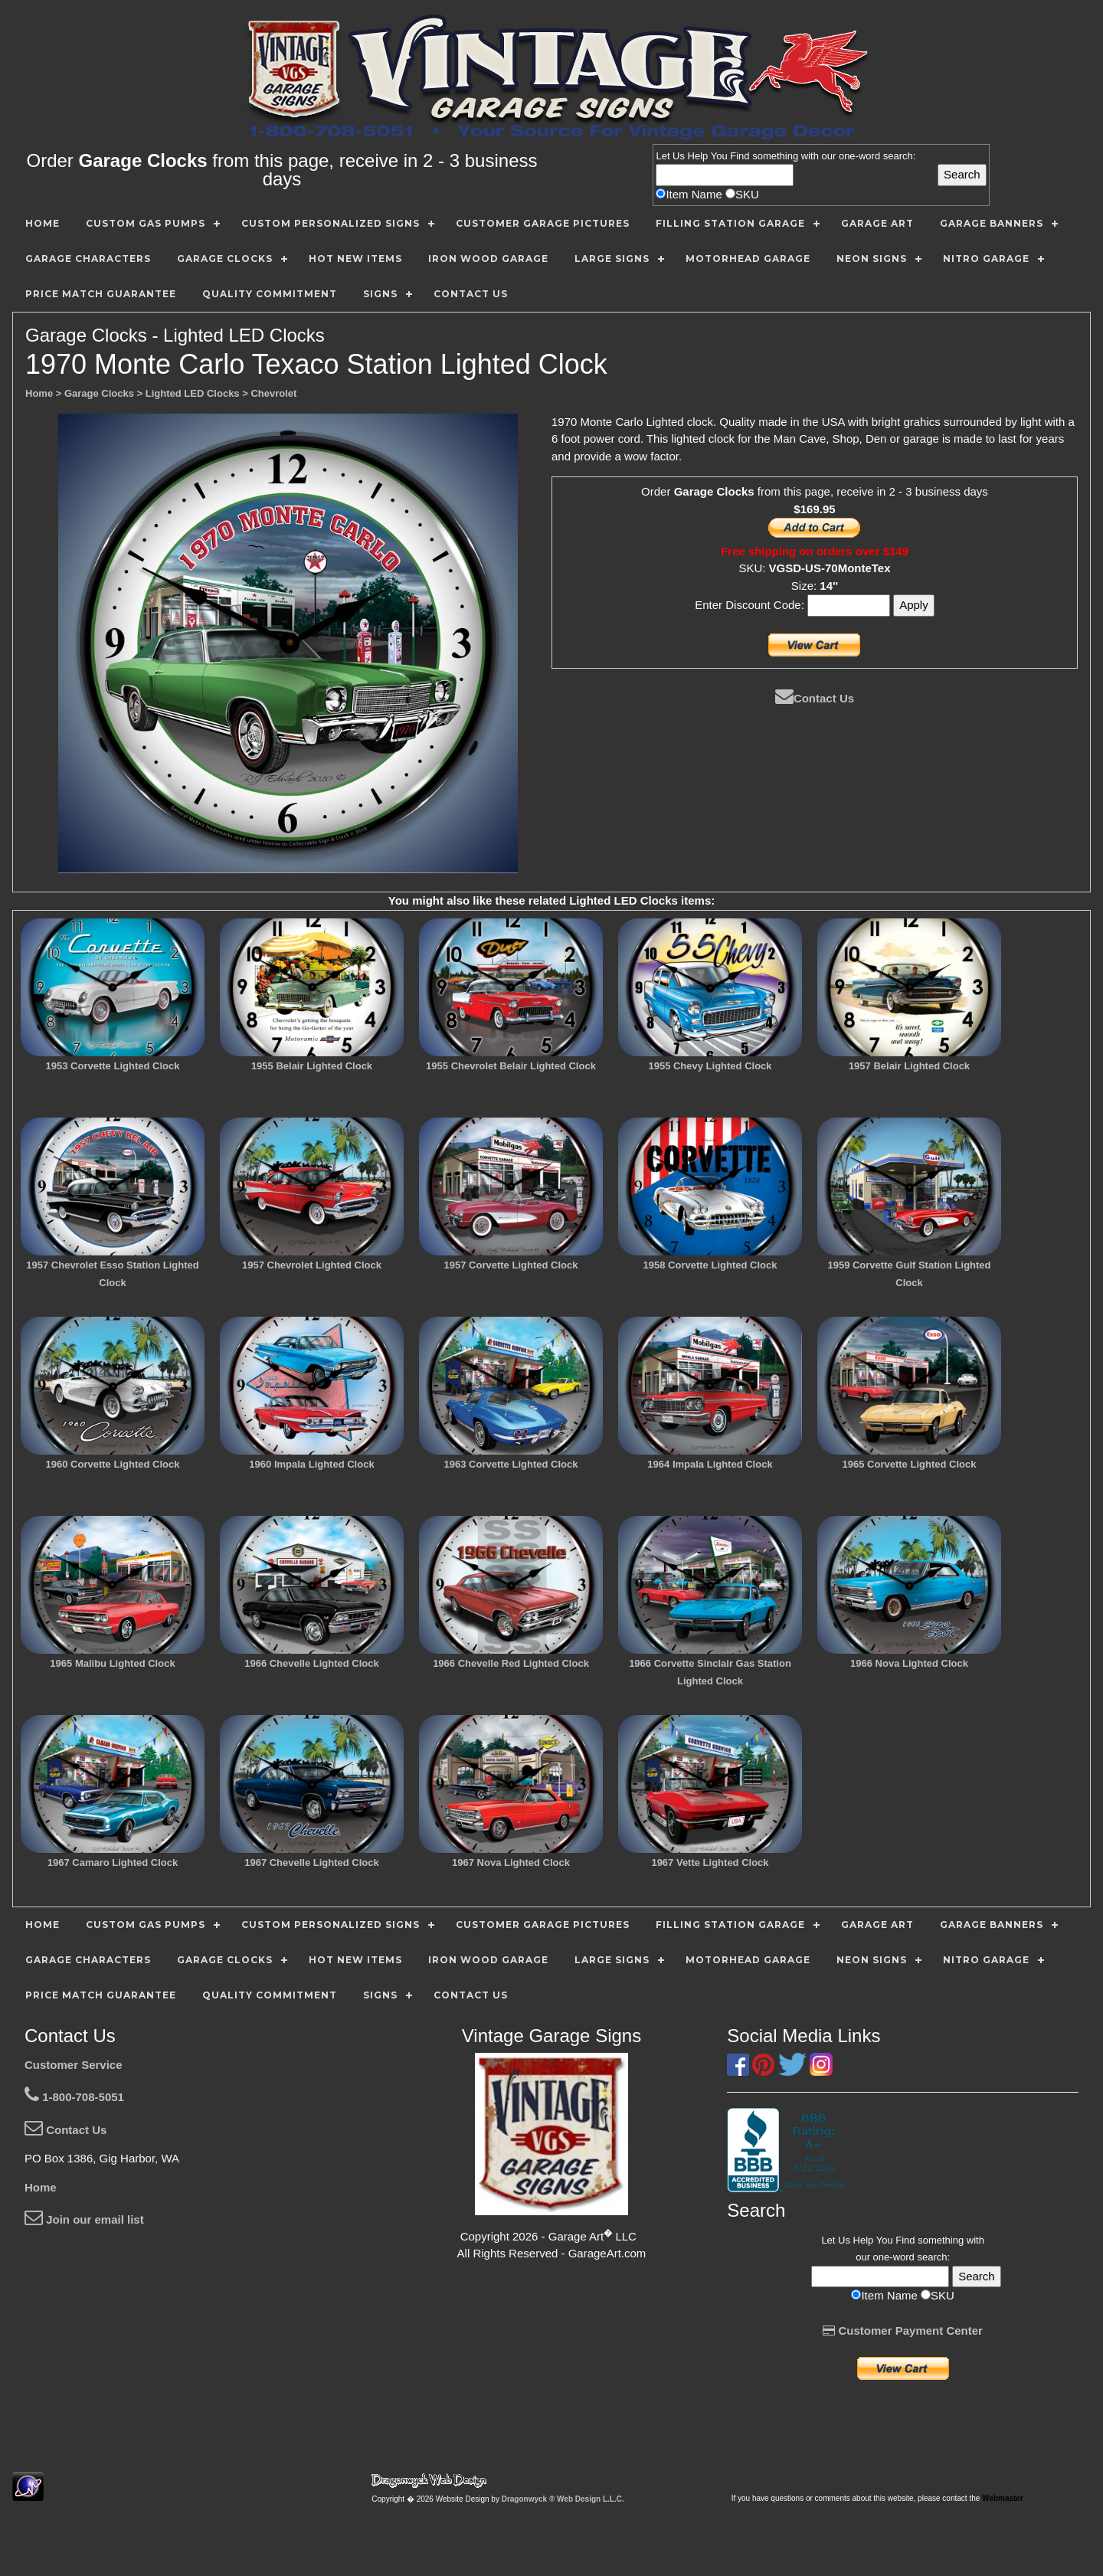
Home (41, 2187)
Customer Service (74, 2064)
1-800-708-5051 (74, 2096)
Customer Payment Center (903, 2330)
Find (739, 156)
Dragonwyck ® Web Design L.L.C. (563, 2499)
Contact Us (814, 698)
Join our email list (84, 2219)
